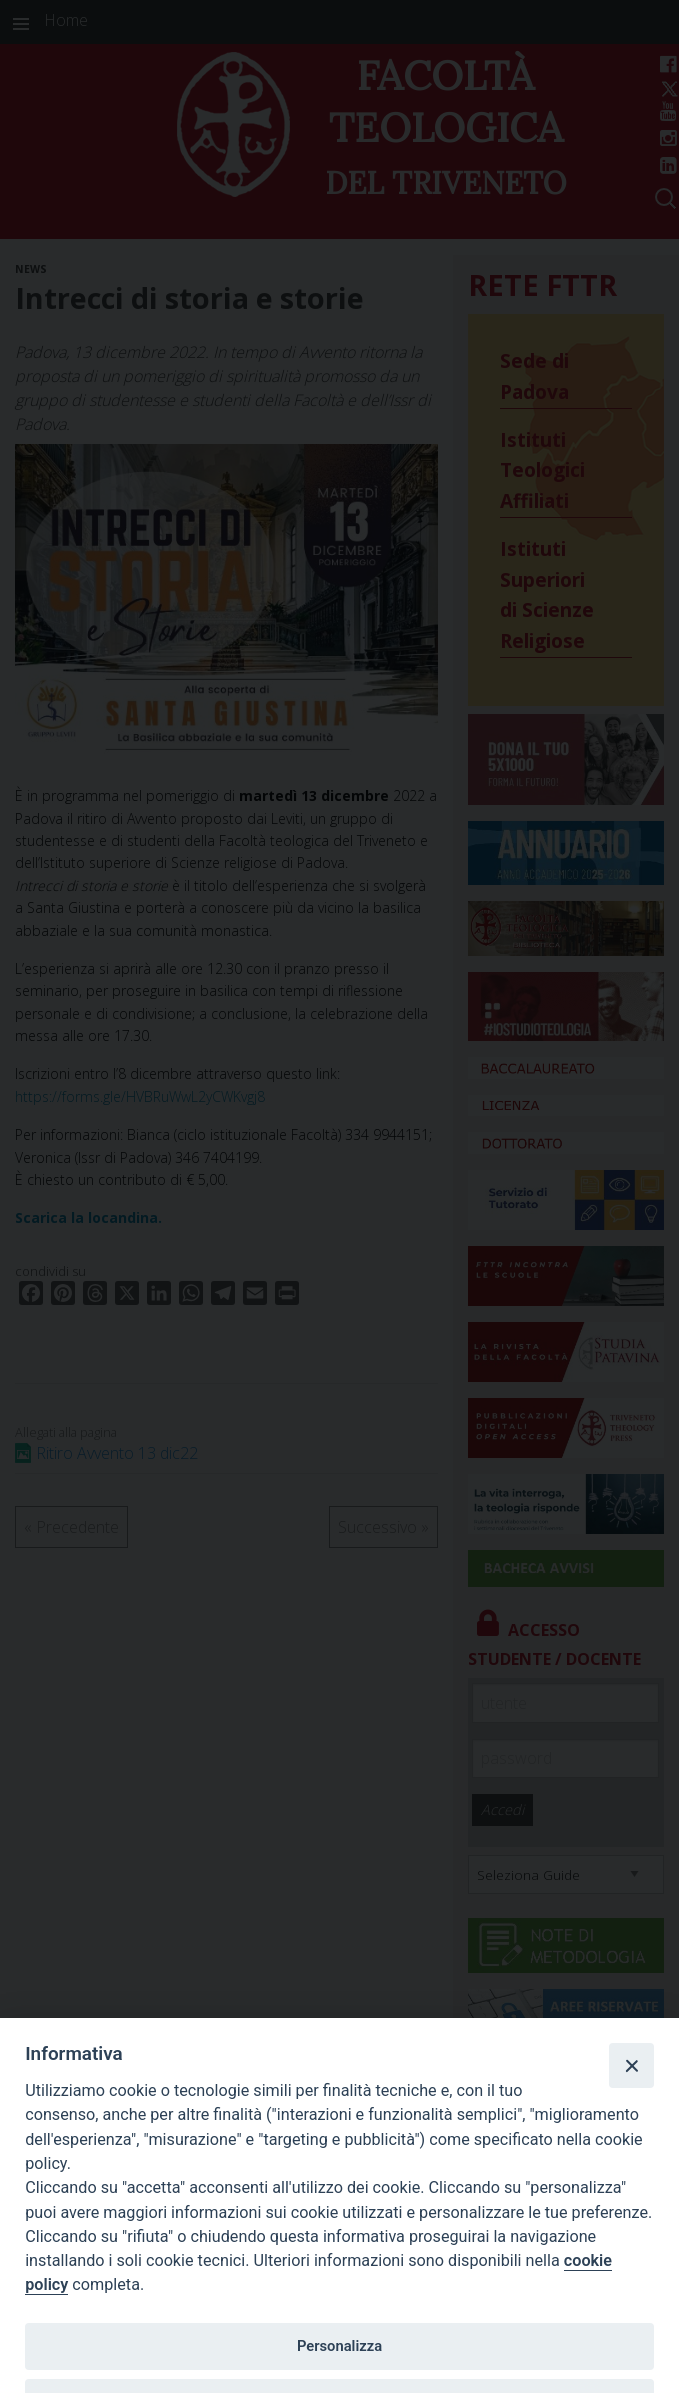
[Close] (631, 2065)
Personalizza (339, 2346)
